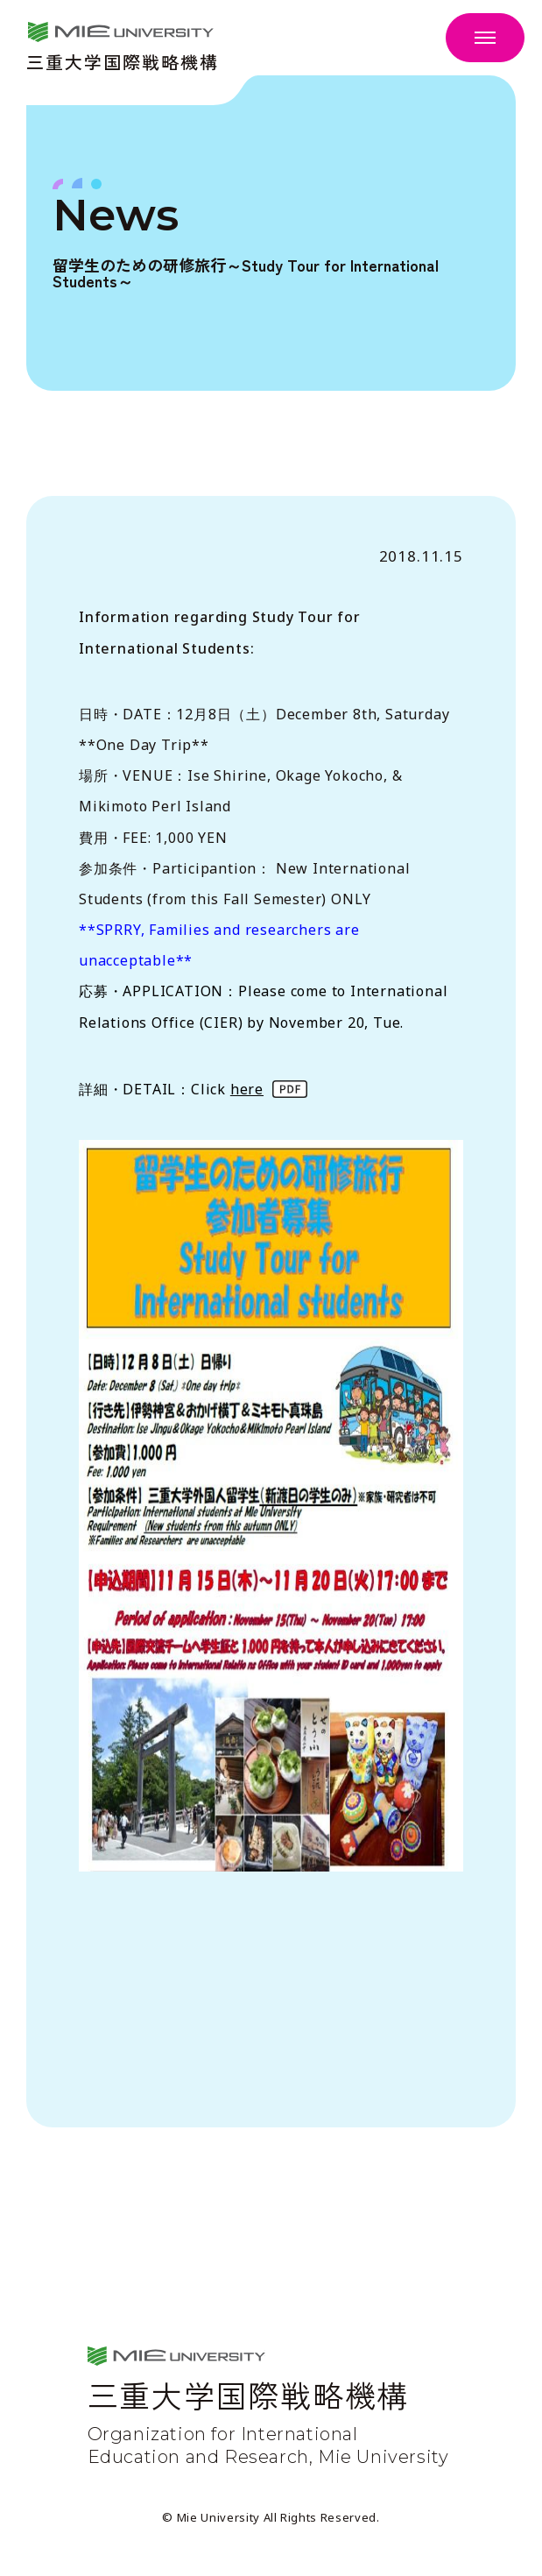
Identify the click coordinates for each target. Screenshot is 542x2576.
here (247, 1089)
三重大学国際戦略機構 (122, 60)
